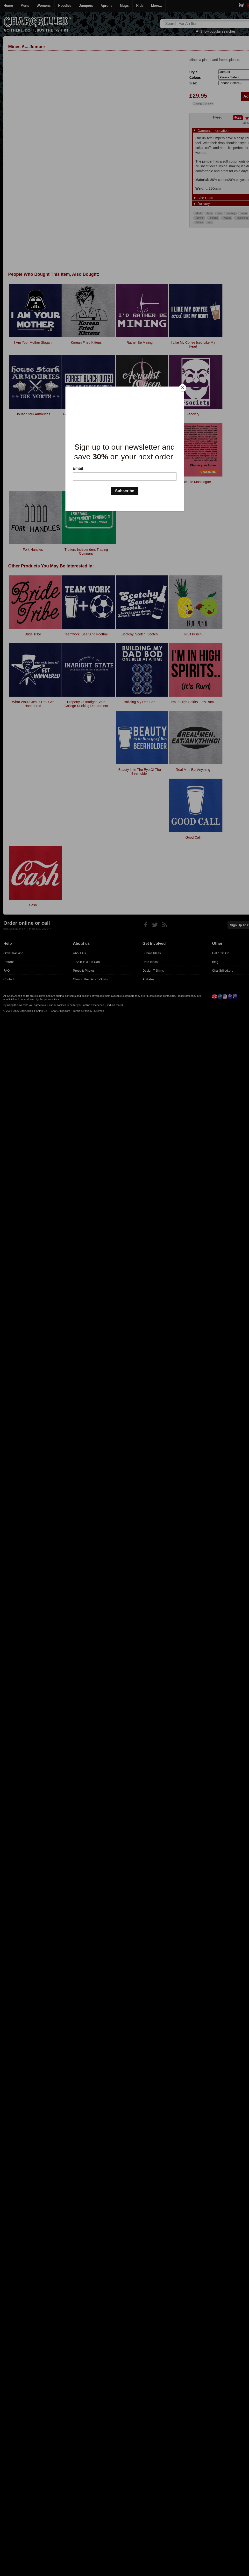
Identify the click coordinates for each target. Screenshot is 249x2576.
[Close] (182, 387)
